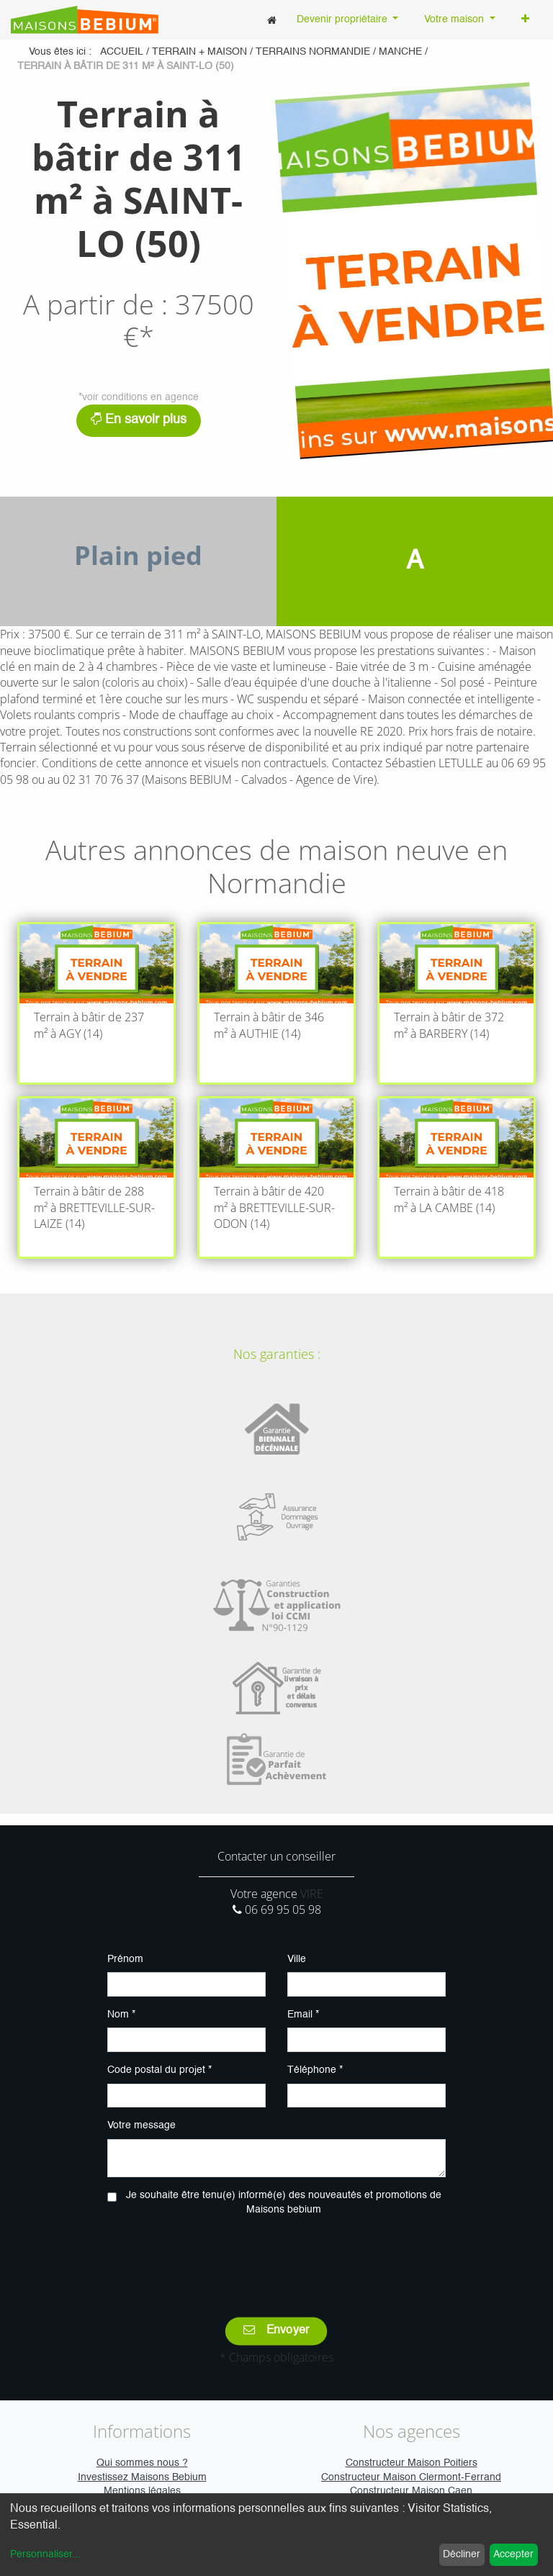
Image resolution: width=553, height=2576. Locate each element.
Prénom (125, 1959)
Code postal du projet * (159, 2070)
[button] (525, 20)
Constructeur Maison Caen (411, 2491)
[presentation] (276, 2256)
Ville (296, 1959)
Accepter (513, 2554)
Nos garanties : (276, 1353)
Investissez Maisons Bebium (142, 2477)
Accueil (121, 52)
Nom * (121, 2015)
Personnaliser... (45, 2554)
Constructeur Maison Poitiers (411, 2463)
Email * (303, 2015)
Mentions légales (142, 2491)
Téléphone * (315, 2070)
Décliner (461, 2554)
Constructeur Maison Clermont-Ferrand (411, 2477)
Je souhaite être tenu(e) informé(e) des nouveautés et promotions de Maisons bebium (283, 2202)
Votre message (141, 2125)
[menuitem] (271, 20)
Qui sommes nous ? (142, 2463)
